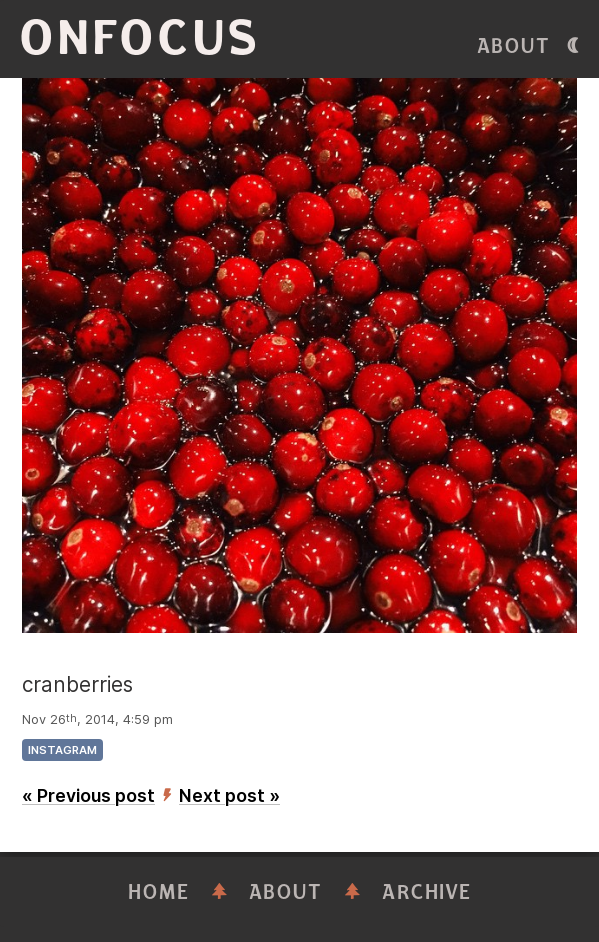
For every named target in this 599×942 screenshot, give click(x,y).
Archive (427, 892)
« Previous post (88, 795)
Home (159, 892)
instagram (62, 750)
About (514, 46)
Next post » (229, 795)
